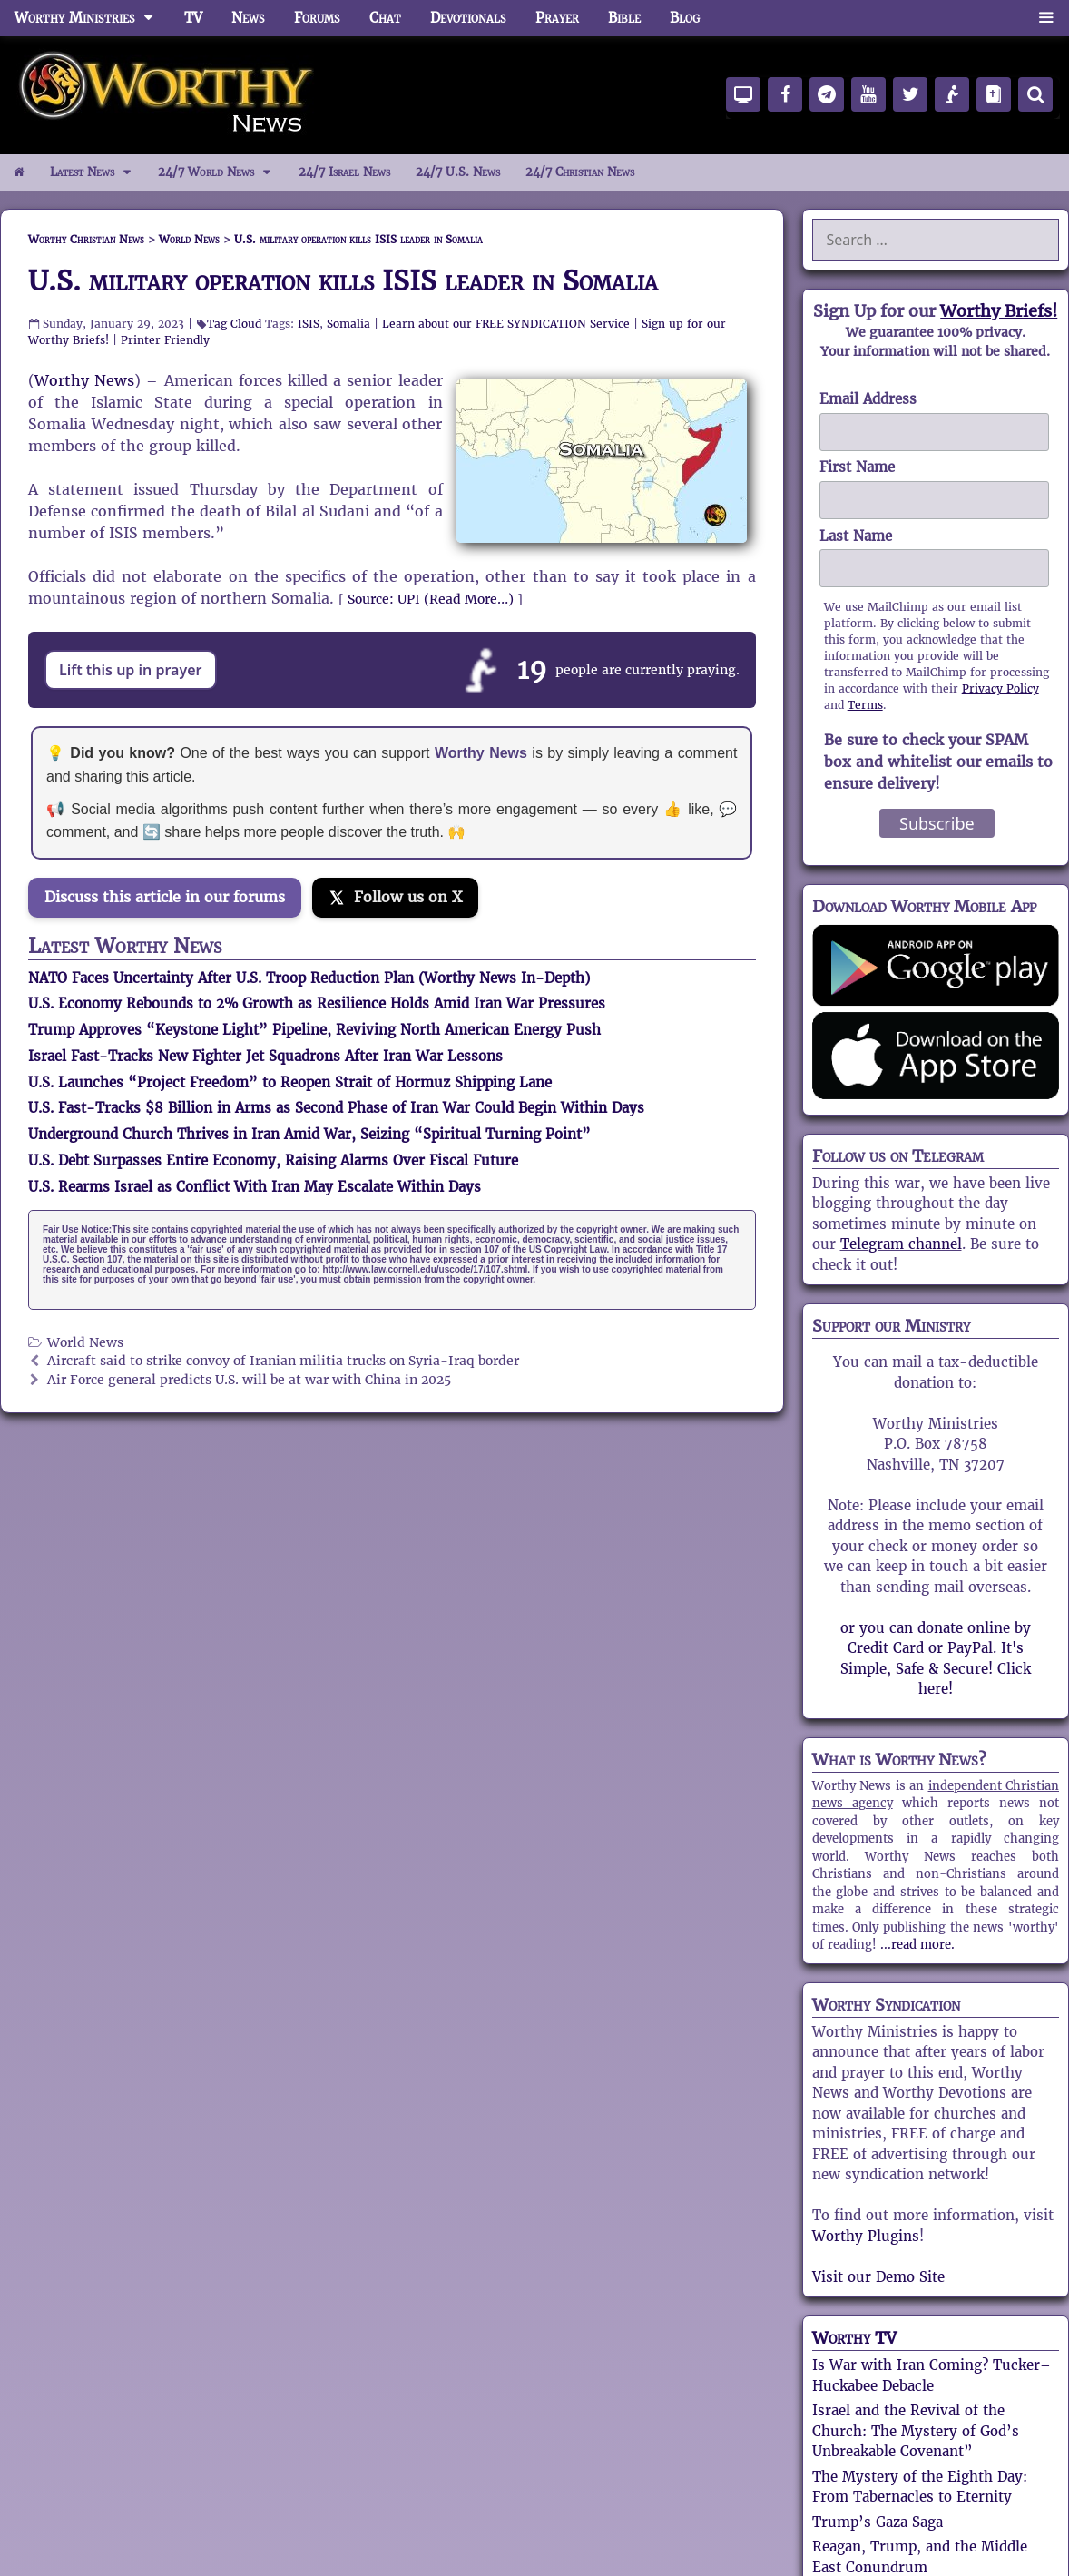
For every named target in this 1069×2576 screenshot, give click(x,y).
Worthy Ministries (92, 18)
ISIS (308, 323)
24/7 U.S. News (458, 172)
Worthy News (84, 380)
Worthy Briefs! (998, 310)
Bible (624, 17)
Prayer (557, 17)
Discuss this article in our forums (164, 897)
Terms (865, 705)
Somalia (348, 323)
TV (193, 17)
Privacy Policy (1000, 688)
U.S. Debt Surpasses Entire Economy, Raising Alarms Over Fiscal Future (273, 1160)
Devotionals (468, 17)
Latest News (97, 172)
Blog (685, 17)
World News (85, 1343)
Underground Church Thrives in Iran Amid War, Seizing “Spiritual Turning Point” (309, 1134)
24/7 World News (221, 172)
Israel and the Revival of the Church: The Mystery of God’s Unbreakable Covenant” (915, 2431)
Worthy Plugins (865, 2236)
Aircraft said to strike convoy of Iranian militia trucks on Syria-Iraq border (283, 1361)
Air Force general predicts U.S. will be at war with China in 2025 (249, 1380)
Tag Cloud (234, 323)
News (248, 17)
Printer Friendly (165, 340)
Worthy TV (854, 2337)
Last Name (855, 536)
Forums (317, 17)
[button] (1046, 18)
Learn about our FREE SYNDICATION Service (506, 323)
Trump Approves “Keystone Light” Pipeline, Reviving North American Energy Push (314, 1029)
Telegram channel (901, 1244)
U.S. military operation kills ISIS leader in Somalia (343, 281)
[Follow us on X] (395, 898)
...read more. (917, 1944)
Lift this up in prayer (130, 670)
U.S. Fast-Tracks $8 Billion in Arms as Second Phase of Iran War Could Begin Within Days (336, 1107)
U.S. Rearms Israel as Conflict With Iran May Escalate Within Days (254, 1186)
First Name (857, 467)
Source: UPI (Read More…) (431, 599)
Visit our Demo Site (878, 2277)
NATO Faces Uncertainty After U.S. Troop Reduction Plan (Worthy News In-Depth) (309, 978)
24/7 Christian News (579, 172)
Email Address (868, 399)
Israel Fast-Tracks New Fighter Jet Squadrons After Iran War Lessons (265, 1056)
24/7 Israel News (344, 172)
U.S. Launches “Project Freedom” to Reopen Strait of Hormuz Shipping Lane (290, 1082)
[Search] (1035, 94)
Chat (385, 17)
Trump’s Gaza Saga (877, 2522)
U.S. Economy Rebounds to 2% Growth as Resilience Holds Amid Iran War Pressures (316, 1003)
